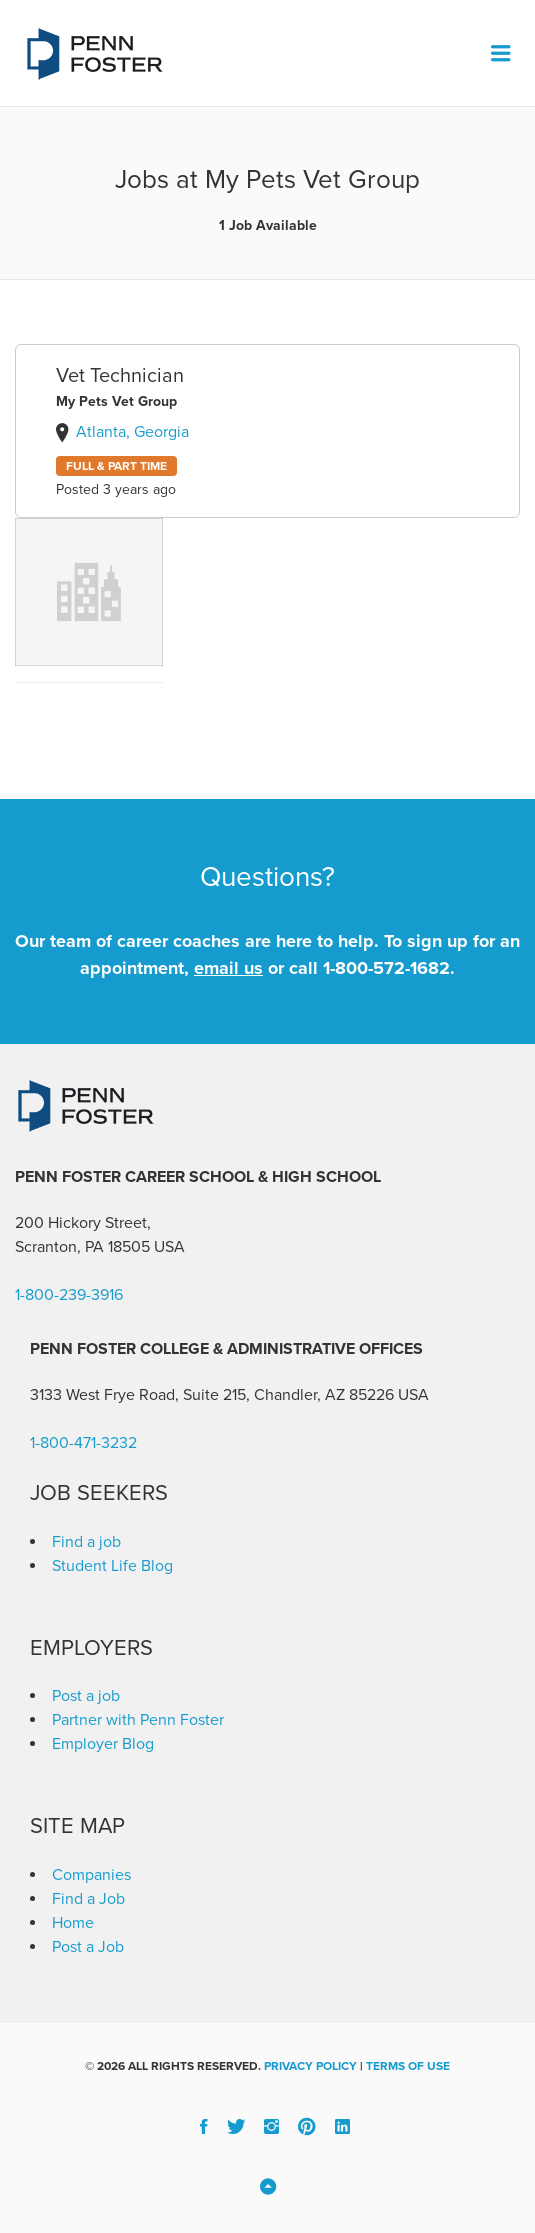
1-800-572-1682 (386, 968)
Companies (91, 1875)
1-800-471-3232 (83, 1443)
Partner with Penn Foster (138, 1720)
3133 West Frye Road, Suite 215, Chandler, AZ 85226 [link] (212, 1395)
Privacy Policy (310, 2066)
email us (228, 968)
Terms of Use (408, 2066)
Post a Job (88, 1947)
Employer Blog (103, 1744)
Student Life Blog (112, 1566)
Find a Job (88, 1899)
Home (73, 1923)
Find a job (86, 1542)
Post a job (86, 1696)
